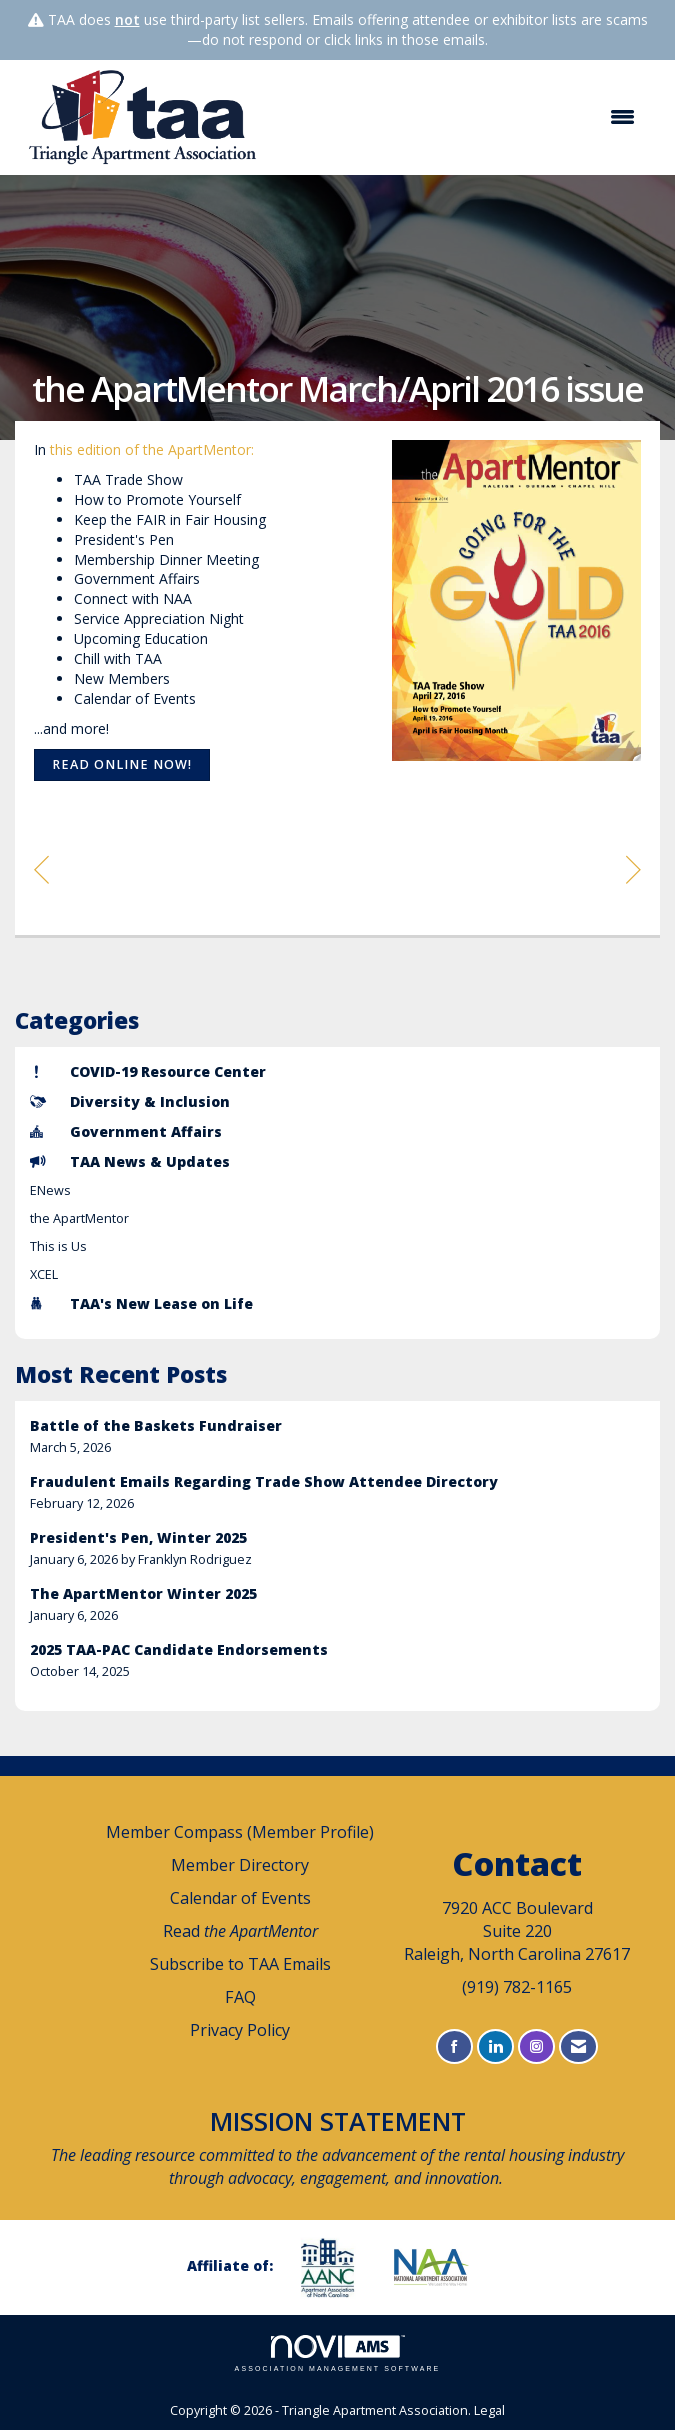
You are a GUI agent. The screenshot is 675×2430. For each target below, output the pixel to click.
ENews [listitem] (50, 1190)
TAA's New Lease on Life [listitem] (141, 1303)
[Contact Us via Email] (578, 2046)
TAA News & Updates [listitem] (130, 1161)
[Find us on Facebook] (454, 2046)
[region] (633, 868)
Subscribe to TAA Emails (240, 1964)
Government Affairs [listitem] (126, 1131)
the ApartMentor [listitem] (79, 1218)
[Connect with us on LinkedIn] (495, 2046)
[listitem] (337, 1436)
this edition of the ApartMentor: (152, 449)
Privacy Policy (240, 2030)
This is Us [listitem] (58, 1246)
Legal (489, 2410)
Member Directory (240, 1865)
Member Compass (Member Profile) (240, 1832)
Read (240, 1931)
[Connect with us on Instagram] (536, 2046)
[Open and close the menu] (462, 117)
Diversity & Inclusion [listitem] (130, 1101)
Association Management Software (338, 2353)
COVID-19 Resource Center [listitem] (148, 1071)
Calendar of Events (240, 1898)
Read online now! (122, 764)
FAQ (240, 1997)
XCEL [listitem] (44, 1274)
